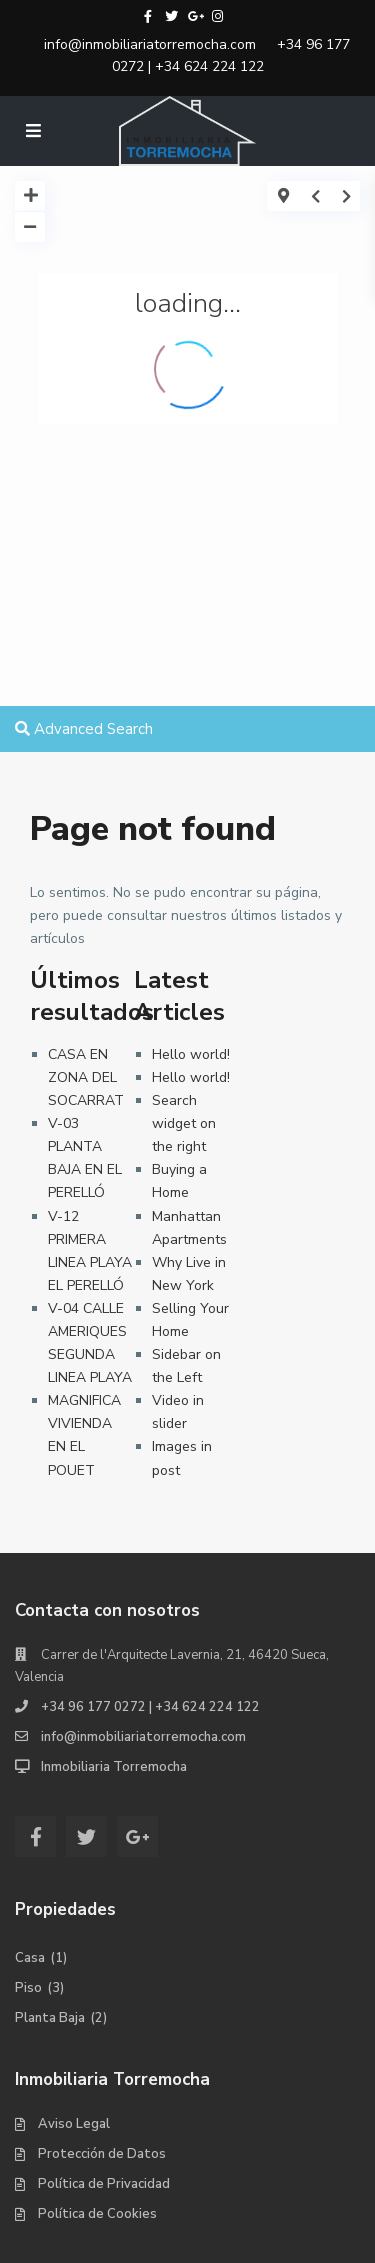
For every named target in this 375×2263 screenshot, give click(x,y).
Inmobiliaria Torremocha (114, 1767)
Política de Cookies (97, 2214)
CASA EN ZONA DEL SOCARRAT (86, 1077)
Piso (28, 1988)
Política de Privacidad (104, 2184)
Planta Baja (50, 2018)
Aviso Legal (74, 2124)
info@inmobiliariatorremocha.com (150, 44)
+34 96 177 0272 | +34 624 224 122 (231, 55)
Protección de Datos (102, 2154)
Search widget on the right (184, 1123)
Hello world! (191, 1054)
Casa (30, 1958)
